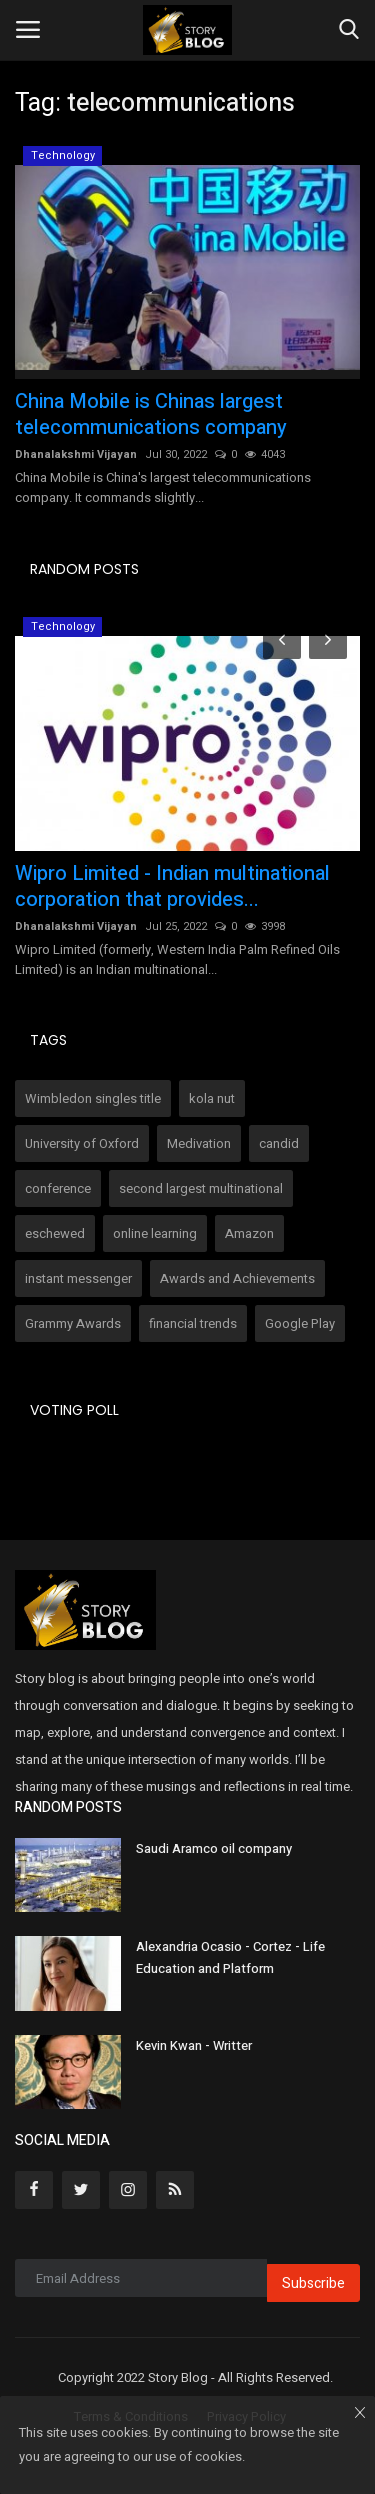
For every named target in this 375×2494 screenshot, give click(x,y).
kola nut (212, 1098)
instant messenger (78, 1278)
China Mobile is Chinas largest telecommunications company (151, 415)
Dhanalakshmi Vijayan (76, 454)
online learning (155, 1233)
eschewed (55, 1233)
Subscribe (313, 2283)
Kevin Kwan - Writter (194, 2045)
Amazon (249, 1233)
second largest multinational (201, 1188)
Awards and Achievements (237, 1278)
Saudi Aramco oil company (214, 1848)
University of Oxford (82, 1143)
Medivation (199, 1143)
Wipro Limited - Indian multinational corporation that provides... (172, 887)
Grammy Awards (73, 1323)
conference (58, 1188)
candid (279, 1143)
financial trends (193, 1323)
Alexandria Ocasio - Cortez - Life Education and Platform (230, 1957)
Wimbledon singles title (93, 1098)
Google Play (300, 1323)
